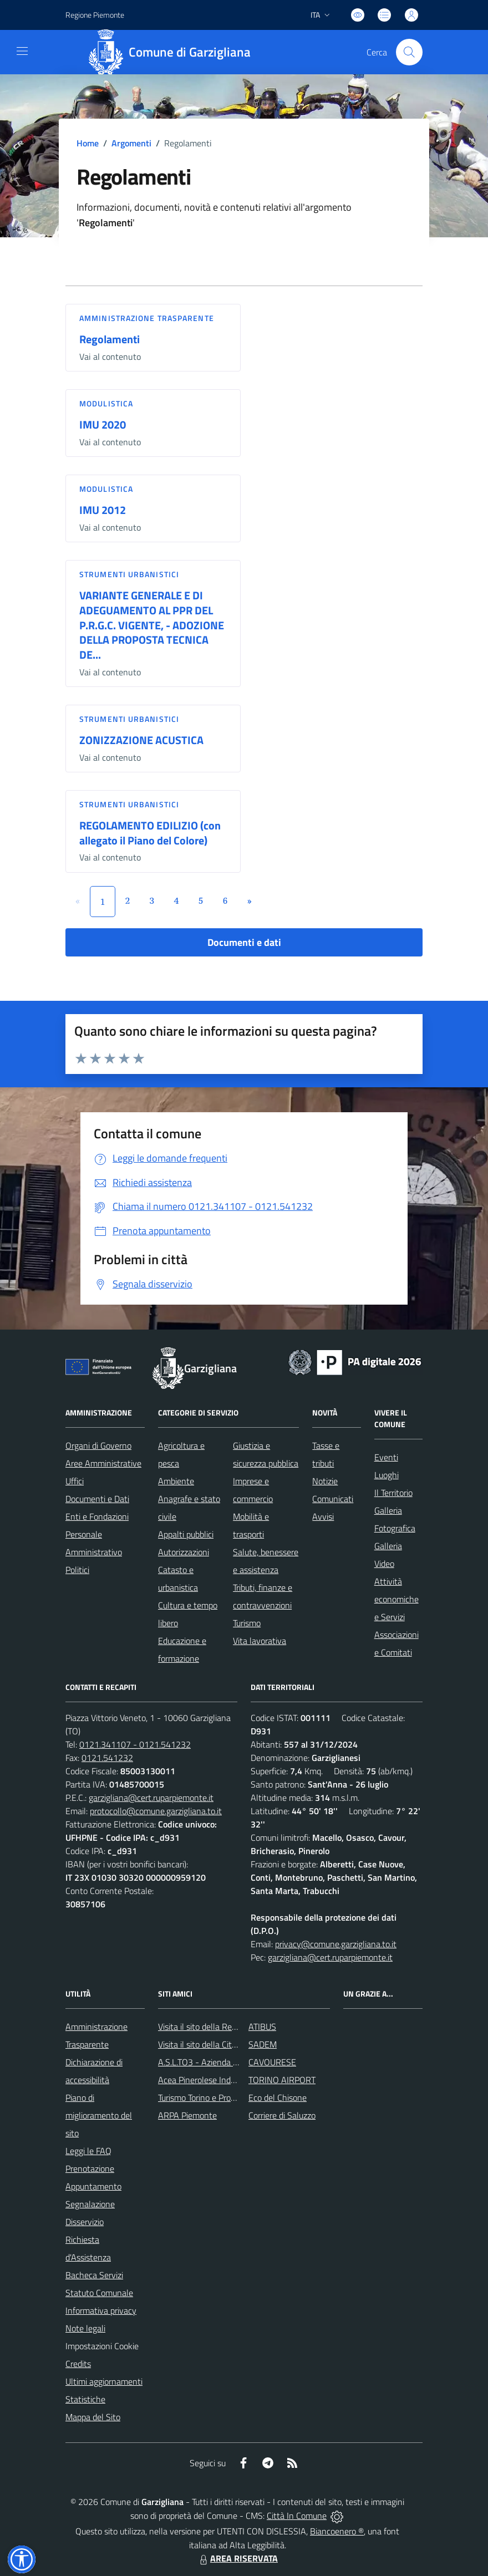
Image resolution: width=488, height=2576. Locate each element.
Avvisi (323, 1516)
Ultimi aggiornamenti (104, 2381)
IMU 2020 (102, 424)
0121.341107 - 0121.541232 (135, 1744)
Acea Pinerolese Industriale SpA (216, 2079)
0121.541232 (107, 1757)
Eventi (386, 1457)
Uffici (74, 1481)
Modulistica (106, 403)
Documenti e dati (244, 942)
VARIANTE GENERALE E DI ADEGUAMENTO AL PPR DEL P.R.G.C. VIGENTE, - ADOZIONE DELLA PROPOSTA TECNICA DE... (151, 625)
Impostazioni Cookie (102, 2346)
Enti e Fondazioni (97, 1516)
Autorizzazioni (183, 1552)
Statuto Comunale (99, 2292)
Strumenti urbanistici (129, 574)
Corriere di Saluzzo (282, 2115)
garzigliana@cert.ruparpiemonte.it (151, 1797)
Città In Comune (297, 2515)
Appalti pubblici (186, 1534)
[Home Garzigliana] (173, 52)
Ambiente (176, 1481)
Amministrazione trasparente (146, 318)
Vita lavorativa (259, 1640)
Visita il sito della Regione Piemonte (223, 2026)
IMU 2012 (102, 509)
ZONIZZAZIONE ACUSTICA (141, 740)
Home (88, 143)
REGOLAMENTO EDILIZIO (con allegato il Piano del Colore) (150, 833)
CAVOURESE (272, 2062)
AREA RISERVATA (237, 2558)
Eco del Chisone (277, 2097)
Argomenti (131, 143)
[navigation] (22, 51)
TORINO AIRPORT (282, 2079)
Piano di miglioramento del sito (98, 2115)
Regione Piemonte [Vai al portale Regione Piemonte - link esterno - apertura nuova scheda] (94, 15)
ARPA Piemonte (187, 2115)
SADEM (262, 2044)
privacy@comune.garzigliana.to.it (335, 1944)
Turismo (247, 1623)
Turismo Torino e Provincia (205, 2097)
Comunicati (332, 1498)
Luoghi (386, 1475)
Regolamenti (109, 339)
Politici (77, 1569)
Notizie (325, 1481)
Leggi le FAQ (88, 2150)
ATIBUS (262, 2026)
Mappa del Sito (92, 2417)
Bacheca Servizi (94, 2275)
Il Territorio (393, 1492)
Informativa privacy (100, 2310)
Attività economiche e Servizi (396, 1599)
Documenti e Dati (97, 1498)
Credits (78, 2363)
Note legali (85, 2328)
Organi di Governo (98, 1445)
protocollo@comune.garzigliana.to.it (156, 1811)
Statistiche (85, 2399)
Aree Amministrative (103, 1463)
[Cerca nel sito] (409, 52)
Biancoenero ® (337, 2531)
